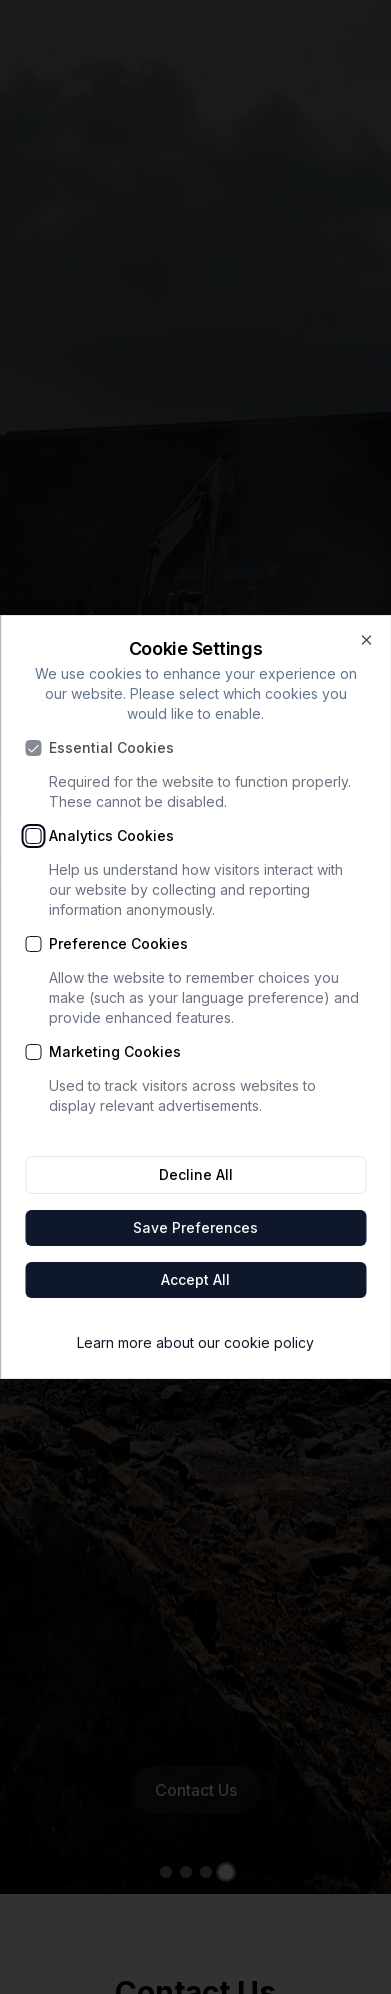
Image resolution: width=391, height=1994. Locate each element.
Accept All (195, 1279)
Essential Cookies (111, 748)
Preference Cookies (118, 944)
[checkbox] (33, 748)
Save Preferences (195, 1227)
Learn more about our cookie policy (195, 1342)
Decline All (196, 1174)
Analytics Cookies (111, 836)
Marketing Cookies (115, 1052)
